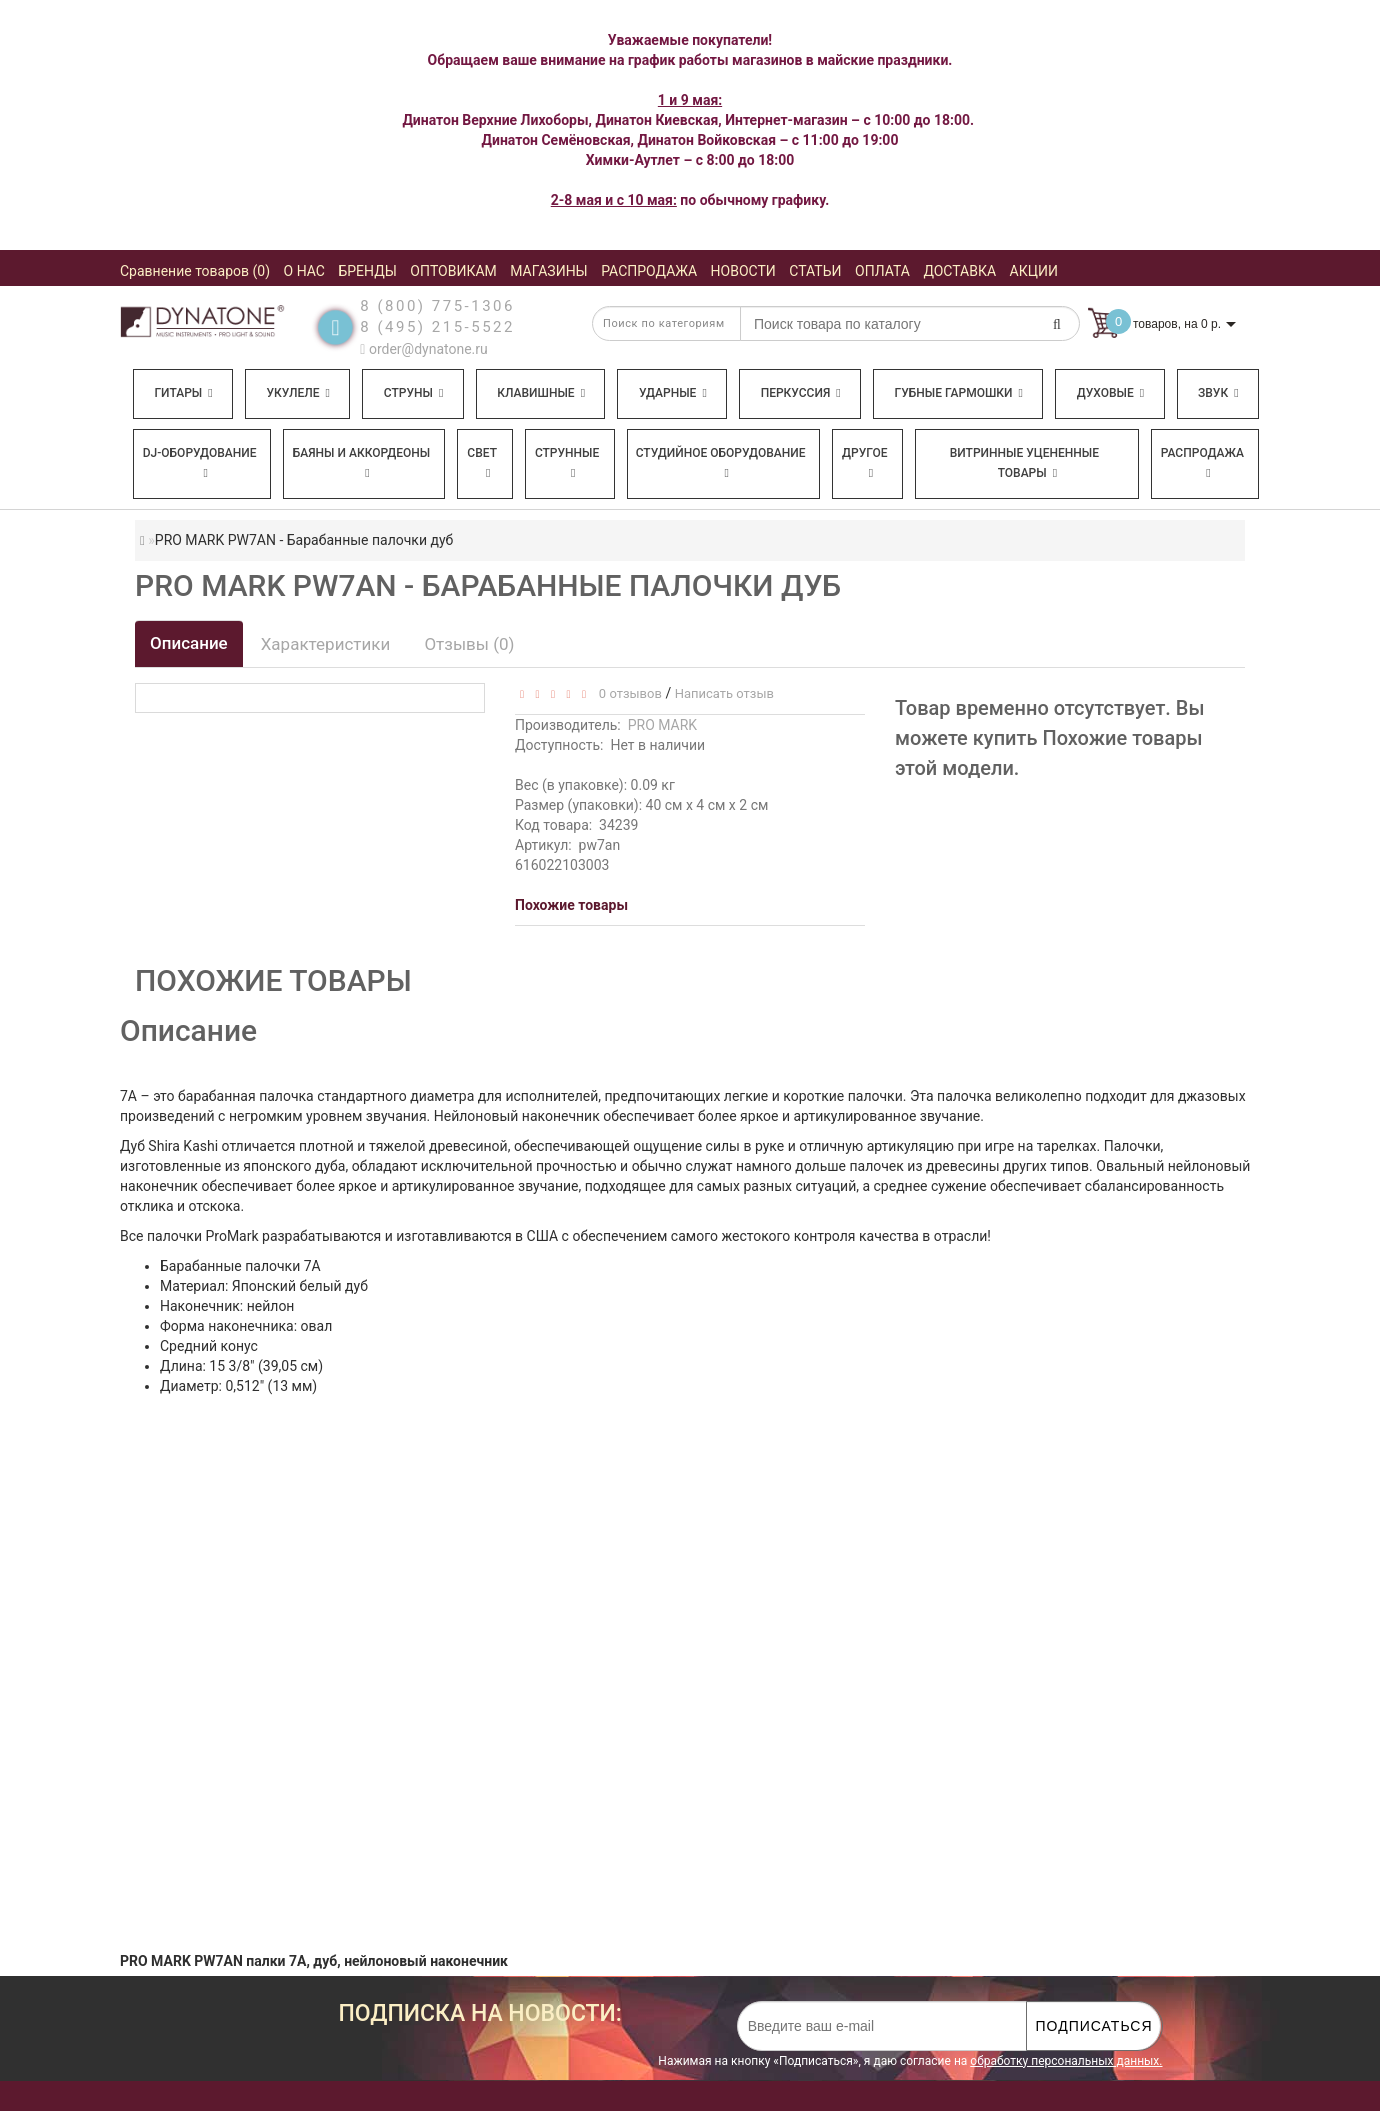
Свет (482, 462)
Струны (414, 393)
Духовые (1110, 393)
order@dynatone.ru (423, 349)
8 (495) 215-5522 (437, 327)
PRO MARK (662, 725)
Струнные (567, 462)
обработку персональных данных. (1066, 2061)
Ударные (673, 393)
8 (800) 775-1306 (437, 306)
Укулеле (297, 393)
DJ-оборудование (200, 462)
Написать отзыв (724, 693)
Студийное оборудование (721, 462)
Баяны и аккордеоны (362, 462)
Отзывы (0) (469, 644)
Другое (865, 462)
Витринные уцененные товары (1024, 463)
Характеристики (326, 644)
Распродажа (1202, 462)
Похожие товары (571, 905)
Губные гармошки (959, 393)
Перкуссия (801, 393)
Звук (1218, 393)
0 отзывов (626, 693)
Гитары (183, 393)
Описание (189, 643)
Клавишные (541, 393)
